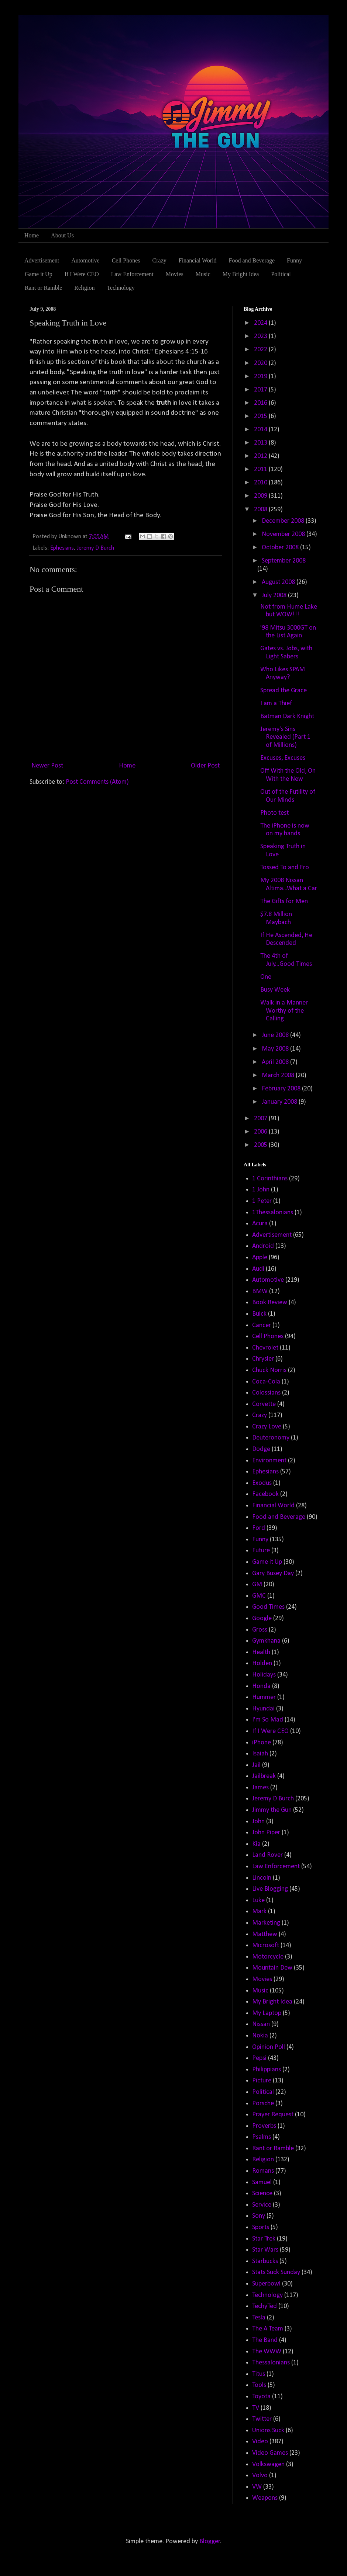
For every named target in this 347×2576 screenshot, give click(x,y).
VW (257, 2486)
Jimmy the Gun (272, 1810)
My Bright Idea (241, 274)
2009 (261, 495)
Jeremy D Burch (95, 548)
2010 (261, 482)
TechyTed (264, 2306)
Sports (260, 2227)
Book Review (269, 1302)
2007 (261, 1118)
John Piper (266, 1832)
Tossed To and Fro (284, 867)
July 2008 (275, 595)
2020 (261, 363)
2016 (261, 403)
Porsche (263, 2103)
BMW (260, 1291)
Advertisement (41, 260)
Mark (259, 1911)
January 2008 (280, 1102)
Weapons (265, 2498)
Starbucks (265, 2261)
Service (261, 2204)
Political (281, 274)
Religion (84, 288)
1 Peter (262, 1201)
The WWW (266, 2351)
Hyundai (263, 1708)
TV (255, 2408)
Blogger (209, 2541)
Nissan (261, 2024)
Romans (263, 2171)
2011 (261, 469)
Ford (258, 1528)
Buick (259, 1313)
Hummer (264, 1697)
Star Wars (265, 2249)
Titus (258, 2374)
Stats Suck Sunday (276, 2272)
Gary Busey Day (273, 1573)
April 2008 (276, 1062)
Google (262, 1618)
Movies (174, 274)
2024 (261, 323)
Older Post (205, 765)
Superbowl (266, 2283)
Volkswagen (268, 2464)
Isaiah (260, 1753)
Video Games (270, 2453)
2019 (261, 376)
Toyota (261, 2396)
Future (261, 1550)
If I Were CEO (82, 274)
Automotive (85, 260)
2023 (261, 336)
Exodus (262, 1483)
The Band (265, 2340)
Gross (259, 1629)
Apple (259, 1257)
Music (203, 274)
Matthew (264, 1934)
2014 (261, 429)
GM (257, 1584)
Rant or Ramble (43, 288)
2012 (261, 456)
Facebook (265, 1494)
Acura (260, 1223)
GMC (259, 1595)
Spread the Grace (283, 690)
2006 (261, 1131)
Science (262, 2193)
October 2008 (281, 547)
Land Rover (267, 1855)
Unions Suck (268, 2430)
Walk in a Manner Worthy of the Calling (284, 1010)
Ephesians (62, 548)
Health (261, 1652)
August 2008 (279, 582)
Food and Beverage (252, 260)
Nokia (260, 2035)
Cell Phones (126, 260)
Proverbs (264, 2126)
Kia (256, 1844)
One (265, 977)
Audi (258, 1269)
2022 (261, 349)
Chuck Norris (269, 1370)
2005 (261, 1145)
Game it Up (38, 274)
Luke (258, 1900)
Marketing (266, 1922)
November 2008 (284, 534)
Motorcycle (268, 1956)
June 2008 (276, 1035)
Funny (294, 260)
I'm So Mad (267, 1719)
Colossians (266, 1392)
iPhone (261, 1742)
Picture (261, 2080)
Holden (262, 1663)
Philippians (266, 2069)
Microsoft (265, 1945)
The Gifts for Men (284, 901)
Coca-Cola (266, 1381)
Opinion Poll (268, 2047)
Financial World (198, 260)
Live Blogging (270, 1889)
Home (31, 235)
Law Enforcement (132, 274)
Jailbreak (264, 1776)
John (258, 1821)
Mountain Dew (272, 1967)
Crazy (159, 260)
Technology (120, 288)
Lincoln (261, 1877)
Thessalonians (271, 2362)
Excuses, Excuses (282, 758)
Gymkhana (266, 1640)
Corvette (264, 1404)
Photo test (274, 813)
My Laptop (266, 2013)
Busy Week (275, 989)
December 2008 (284, 521)
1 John (260, 1189)
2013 (261, 442)
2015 (261, 416)
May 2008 (276, 1048)
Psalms (261, 2137)
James (260, 1787)
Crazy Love (266, 1426)
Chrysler (263, 1358)
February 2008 (282, 1088)
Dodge (261, 1449)
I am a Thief (276, 703)
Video (260, 2441)
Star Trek (263, 2238)
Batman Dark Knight (287, 716)
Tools (259, 2385)
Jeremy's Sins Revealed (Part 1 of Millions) (285, 737)
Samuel (262, 2182)
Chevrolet (265, 1347)
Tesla (258, 2317)
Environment (269, 1460)
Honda (261, 1686)
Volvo (260, 2475)
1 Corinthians (270, 1178)
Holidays (264, 1674)
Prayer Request (272, 2114)
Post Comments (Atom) (97, 782)
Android (263, 1246)
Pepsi (259, 2058)
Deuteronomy (270, 1437)
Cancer (261, 1325)
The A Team (267, 2328)
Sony (258, 2216)
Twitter (262, 2419)
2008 (261, 509)
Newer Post (47, 765)
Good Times (268, 1607)
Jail (256, 1765)
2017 (261, 389)
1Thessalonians (272, 1212)
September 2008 (284, 560)
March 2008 (279, 1075)
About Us (62, 235)
